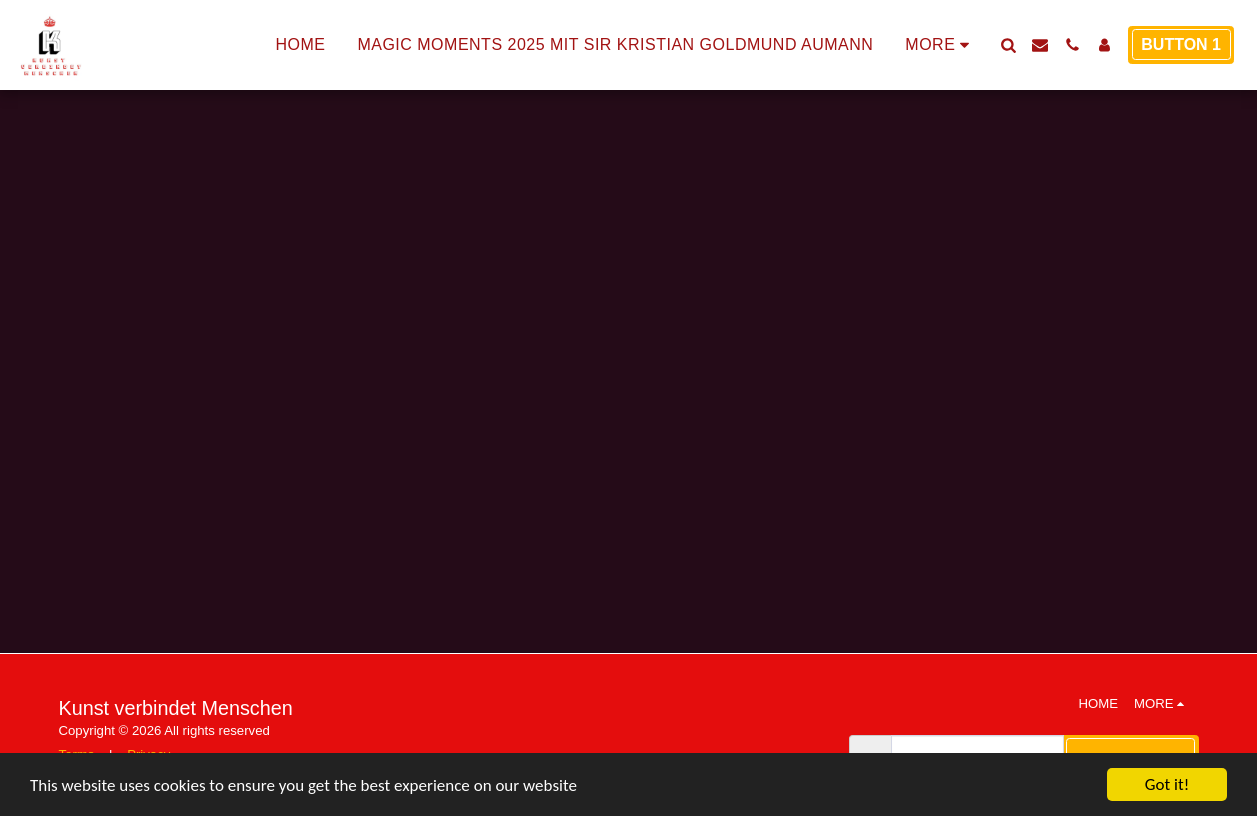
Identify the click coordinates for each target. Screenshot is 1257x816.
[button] (1008, 45)
